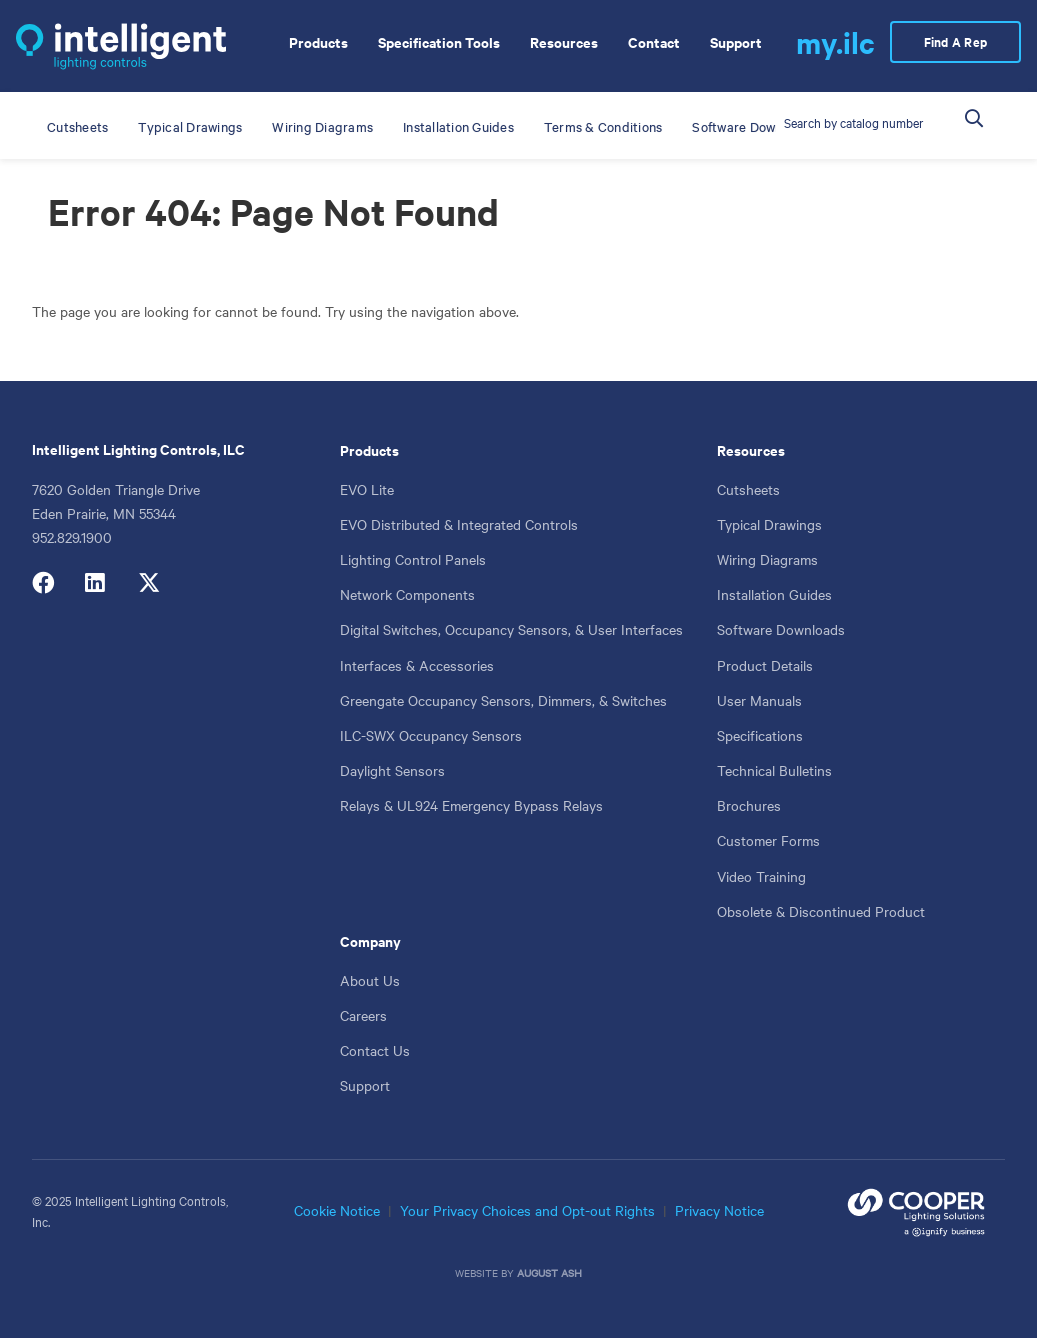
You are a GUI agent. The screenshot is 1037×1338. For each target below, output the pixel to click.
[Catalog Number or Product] (856, 122)
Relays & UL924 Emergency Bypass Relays (471, 805)
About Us (370, 980)
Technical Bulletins (774, 770)
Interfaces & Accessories (417, 665)
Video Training (761, 876)
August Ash (549, 1272)
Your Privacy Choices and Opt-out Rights (527, 1210)
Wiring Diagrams (767, 559)
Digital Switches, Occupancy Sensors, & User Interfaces (511, 629)
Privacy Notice (719, 1210)
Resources (751, 449)
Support (365, 1085)
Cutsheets (748, 489)
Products (369, 449)
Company (370, 940)
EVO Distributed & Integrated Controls (459, 524)
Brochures (749, 805)
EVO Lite (367, 489)
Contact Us (375, 1050)
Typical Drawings (769, 524)
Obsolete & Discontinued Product (821, 911)
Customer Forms (768, 840)
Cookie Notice (337, 1210)
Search (986, 110)
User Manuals (759, 700)
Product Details (765, 665)
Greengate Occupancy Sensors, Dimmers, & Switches (503, 700)
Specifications (760, 735)
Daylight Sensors (392, 770)
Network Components (407, 594)
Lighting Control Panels (413, 559)
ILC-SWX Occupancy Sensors (431, 735)
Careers (363, 1015)
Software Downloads (781, 629)
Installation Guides (774, 594)
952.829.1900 (72, 537)
